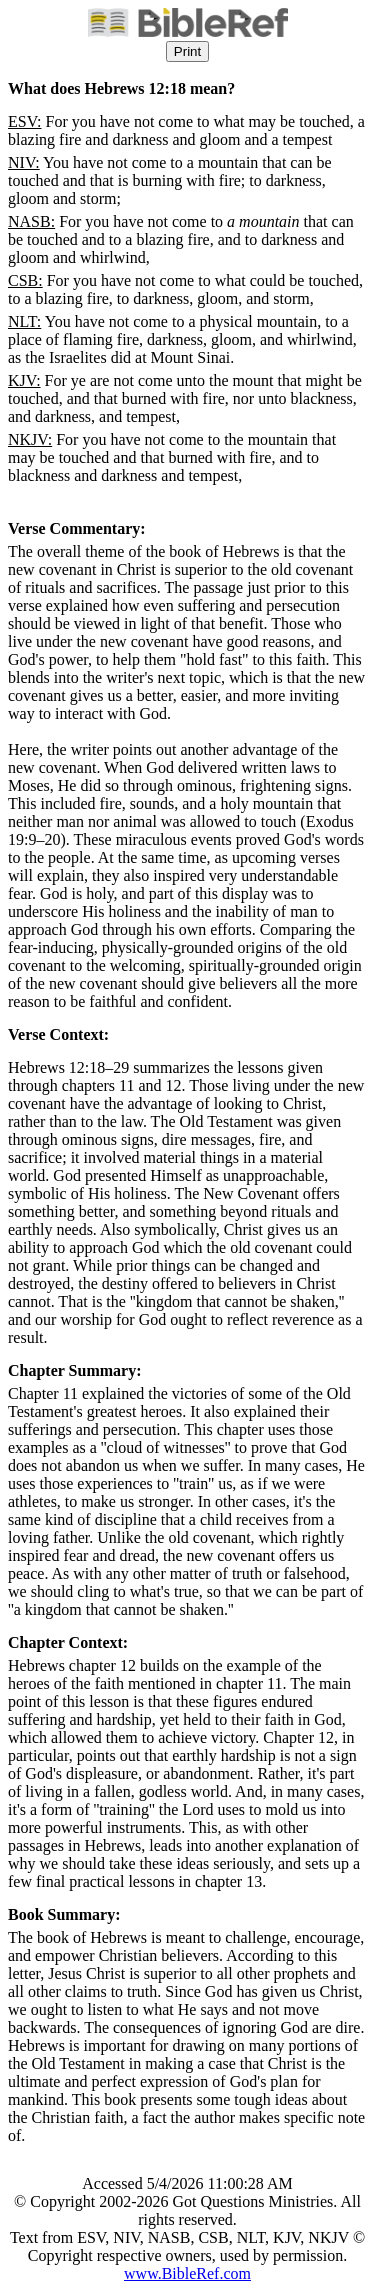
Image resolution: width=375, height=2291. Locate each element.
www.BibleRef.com (187, 2273)
